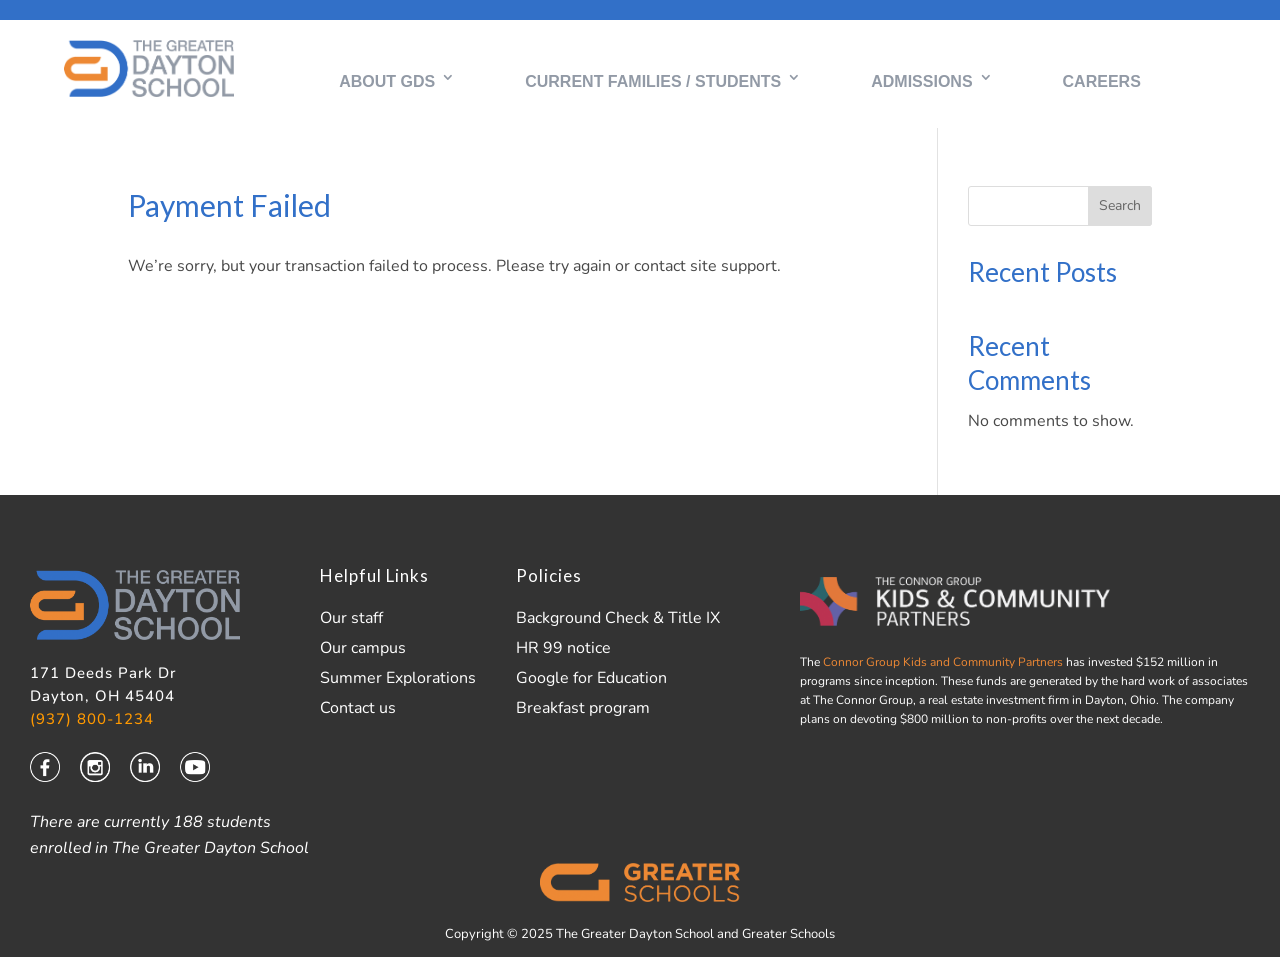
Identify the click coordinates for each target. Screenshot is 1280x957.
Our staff (351, 619)
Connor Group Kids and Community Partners (941, 663)
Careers (1102, 81)
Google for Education (591, 679)
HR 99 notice (563, 649)
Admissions (921, 81)
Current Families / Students (653, 81)
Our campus (363, 649)
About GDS (387, 81)
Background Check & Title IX (618, 619)
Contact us (358, 709)
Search (1120, 206)
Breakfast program (583, 709)
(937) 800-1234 (92, 720)
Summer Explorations (398, 679)
